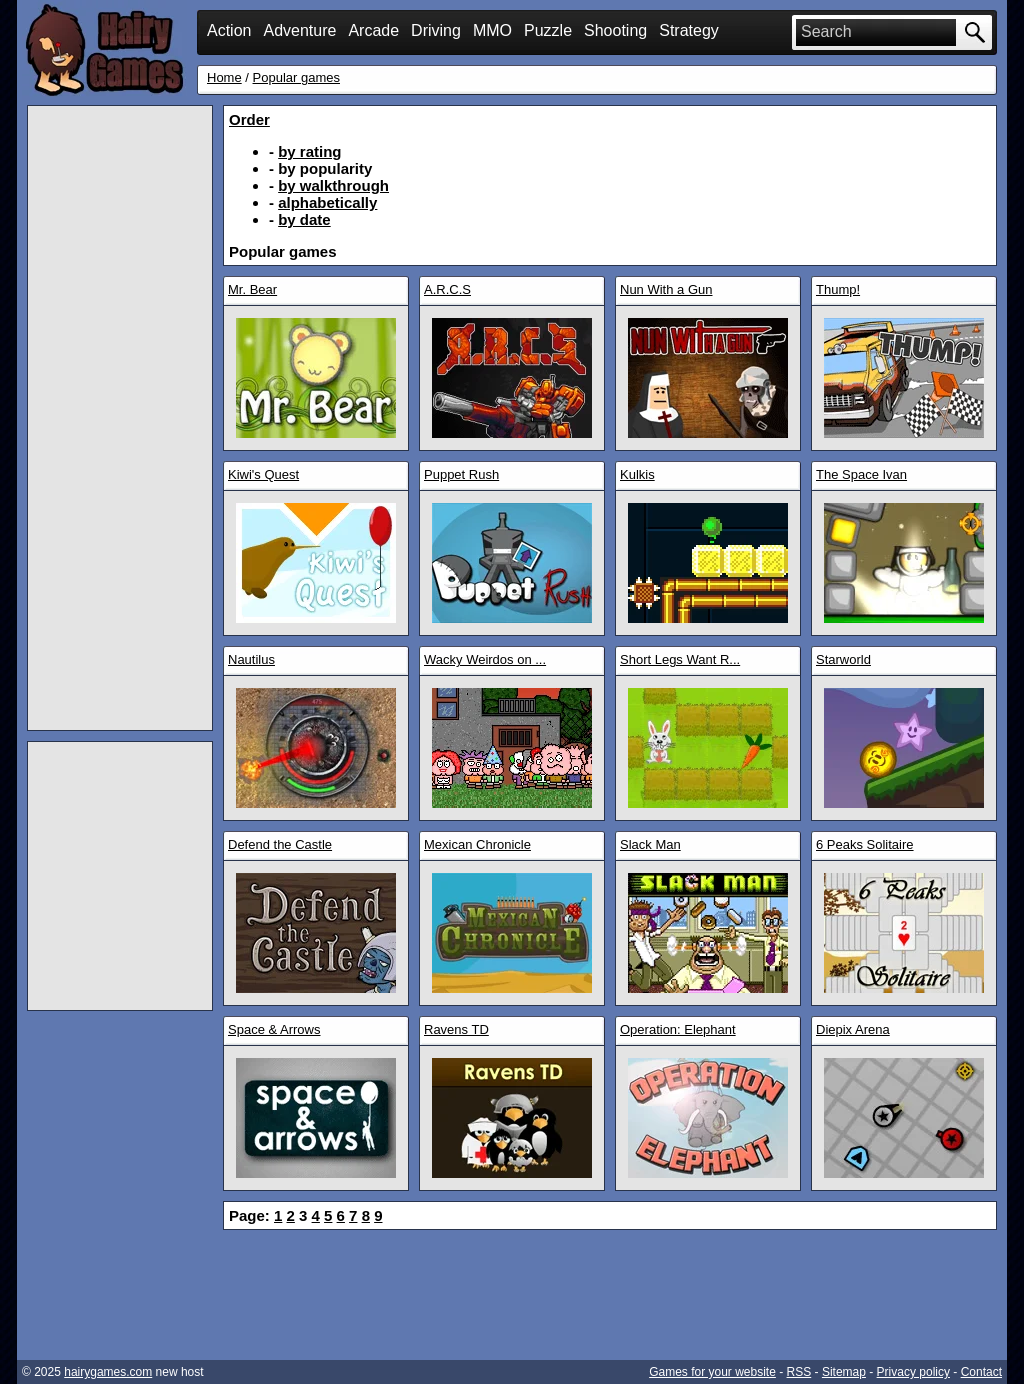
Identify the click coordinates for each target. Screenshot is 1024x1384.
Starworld (843, 659)
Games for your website (712, 1372)
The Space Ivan (861, 474)
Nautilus (251, 659)
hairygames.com (108, 1372)
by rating (309, 151)
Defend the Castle (280, 844)
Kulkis (637, 474)
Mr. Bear (252, 289)
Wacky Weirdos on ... (485, 659)
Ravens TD (456, 1029)
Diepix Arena (853, 1029)
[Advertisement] (120, 418)
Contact (981, 1372)
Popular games (296, 77)
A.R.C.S (447, 289)
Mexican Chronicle (477, 844)
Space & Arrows (274, 1029)
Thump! (838, 289)
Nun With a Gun (666, 289)
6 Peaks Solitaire (865, 844)
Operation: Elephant (678, 1029)
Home (224, 77)
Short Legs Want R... (680, 659)
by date (304, 219)
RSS (799, 1372)
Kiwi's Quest (263, 474)
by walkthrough (333, 185)
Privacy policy (913, 1372)
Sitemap (844, 1372)
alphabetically (327, 202)
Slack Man (650, 844)
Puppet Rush (461, 474)
